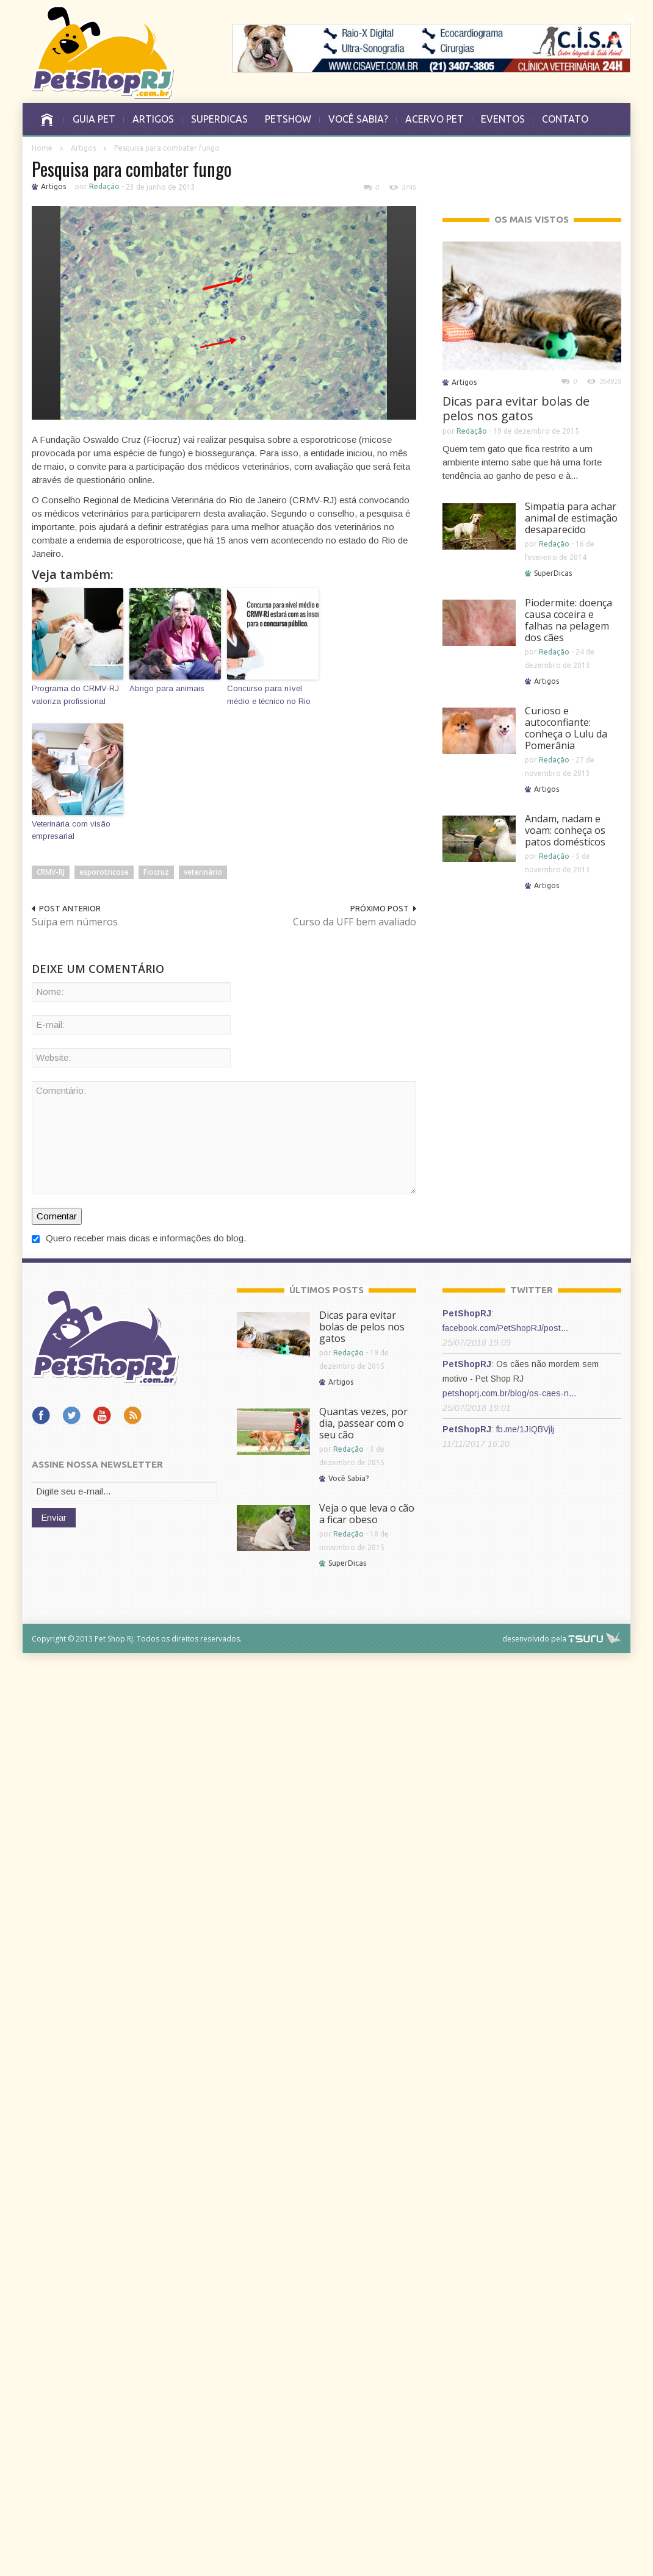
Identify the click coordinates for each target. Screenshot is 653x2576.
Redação (104, 186)
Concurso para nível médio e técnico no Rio (269, 695)
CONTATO (565, 118)
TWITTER (531, 1290)
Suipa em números (75, 921)
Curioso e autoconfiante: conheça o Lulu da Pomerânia (566, 728)
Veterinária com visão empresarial (71, 830)
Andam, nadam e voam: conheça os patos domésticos (565, 830)
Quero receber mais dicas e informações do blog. (139, 1238)
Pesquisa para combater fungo (132, 168)
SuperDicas (553, 573)
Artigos (83, 148)
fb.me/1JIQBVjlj (525, 1429)
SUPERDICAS (219, 118)
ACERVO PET (434, 118)
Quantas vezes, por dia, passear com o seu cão (363, 1423)
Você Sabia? (348, 1478)
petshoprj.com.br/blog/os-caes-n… (509, 1393)
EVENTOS (503, 118)
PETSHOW (288, 118)
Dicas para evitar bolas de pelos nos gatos (516, 408)
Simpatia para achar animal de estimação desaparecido (571, 518)
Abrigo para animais (166, 688)
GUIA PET (94, 118)
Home (42, 148)
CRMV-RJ (51, 872)
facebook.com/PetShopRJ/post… (505, 1328)
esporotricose (104, 872)
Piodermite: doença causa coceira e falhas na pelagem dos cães (568, 620)
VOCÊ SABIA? (358, 118)
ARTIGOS (153, 118)
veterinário (203, 872)
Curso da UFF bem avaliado (354, 921)
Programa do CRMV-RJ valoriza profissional (75, 695)
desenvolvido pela (534, 1639)
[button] (631, 16)
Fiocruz (156, 872)
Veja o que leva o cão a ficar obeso (366, 1513)
